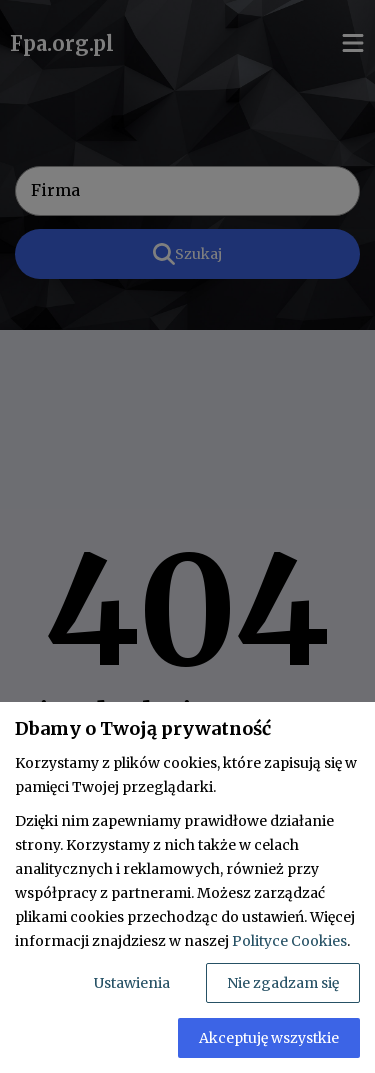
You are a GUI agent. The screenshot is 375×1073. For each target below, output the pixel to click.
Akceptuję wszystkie (269, 1038)
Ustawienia (132, 983)
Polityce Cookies (289, 941)
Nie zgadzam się (283, 983)
